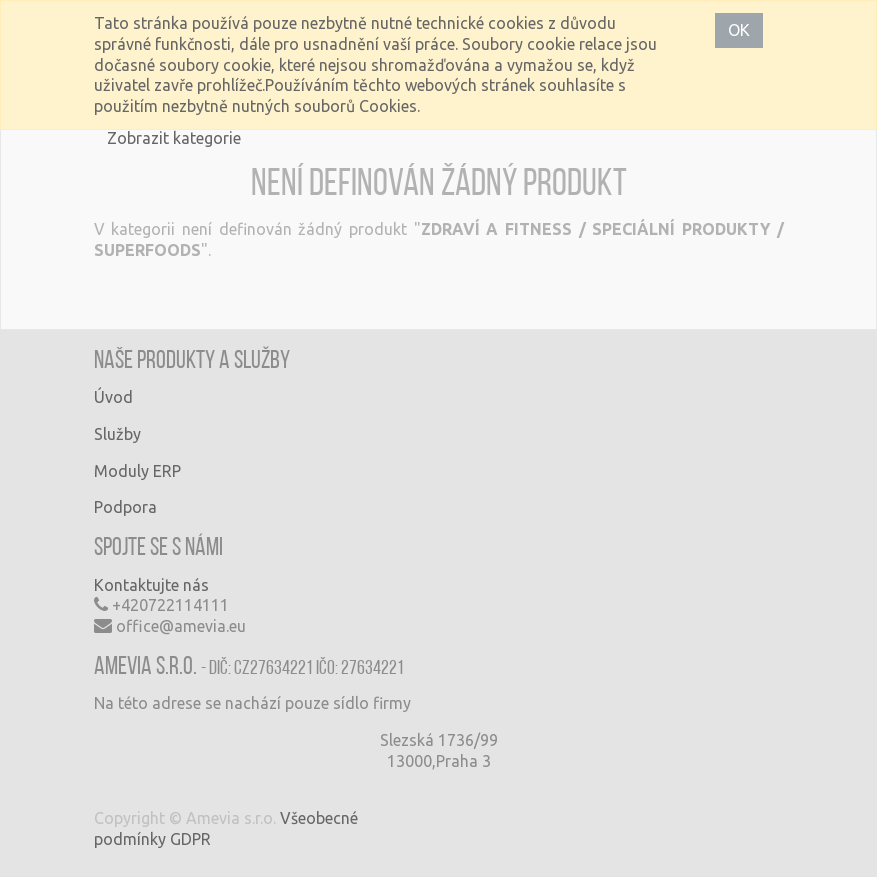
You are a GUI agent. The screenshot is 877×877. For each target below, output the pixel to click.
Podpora (125, 507)
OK (739, 30)
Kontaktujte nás (151, 585)
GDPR (190, 839)
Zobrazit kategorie (174, 138)
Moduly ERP (137, 471)
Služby (117, 434)
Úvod (113, 397)
